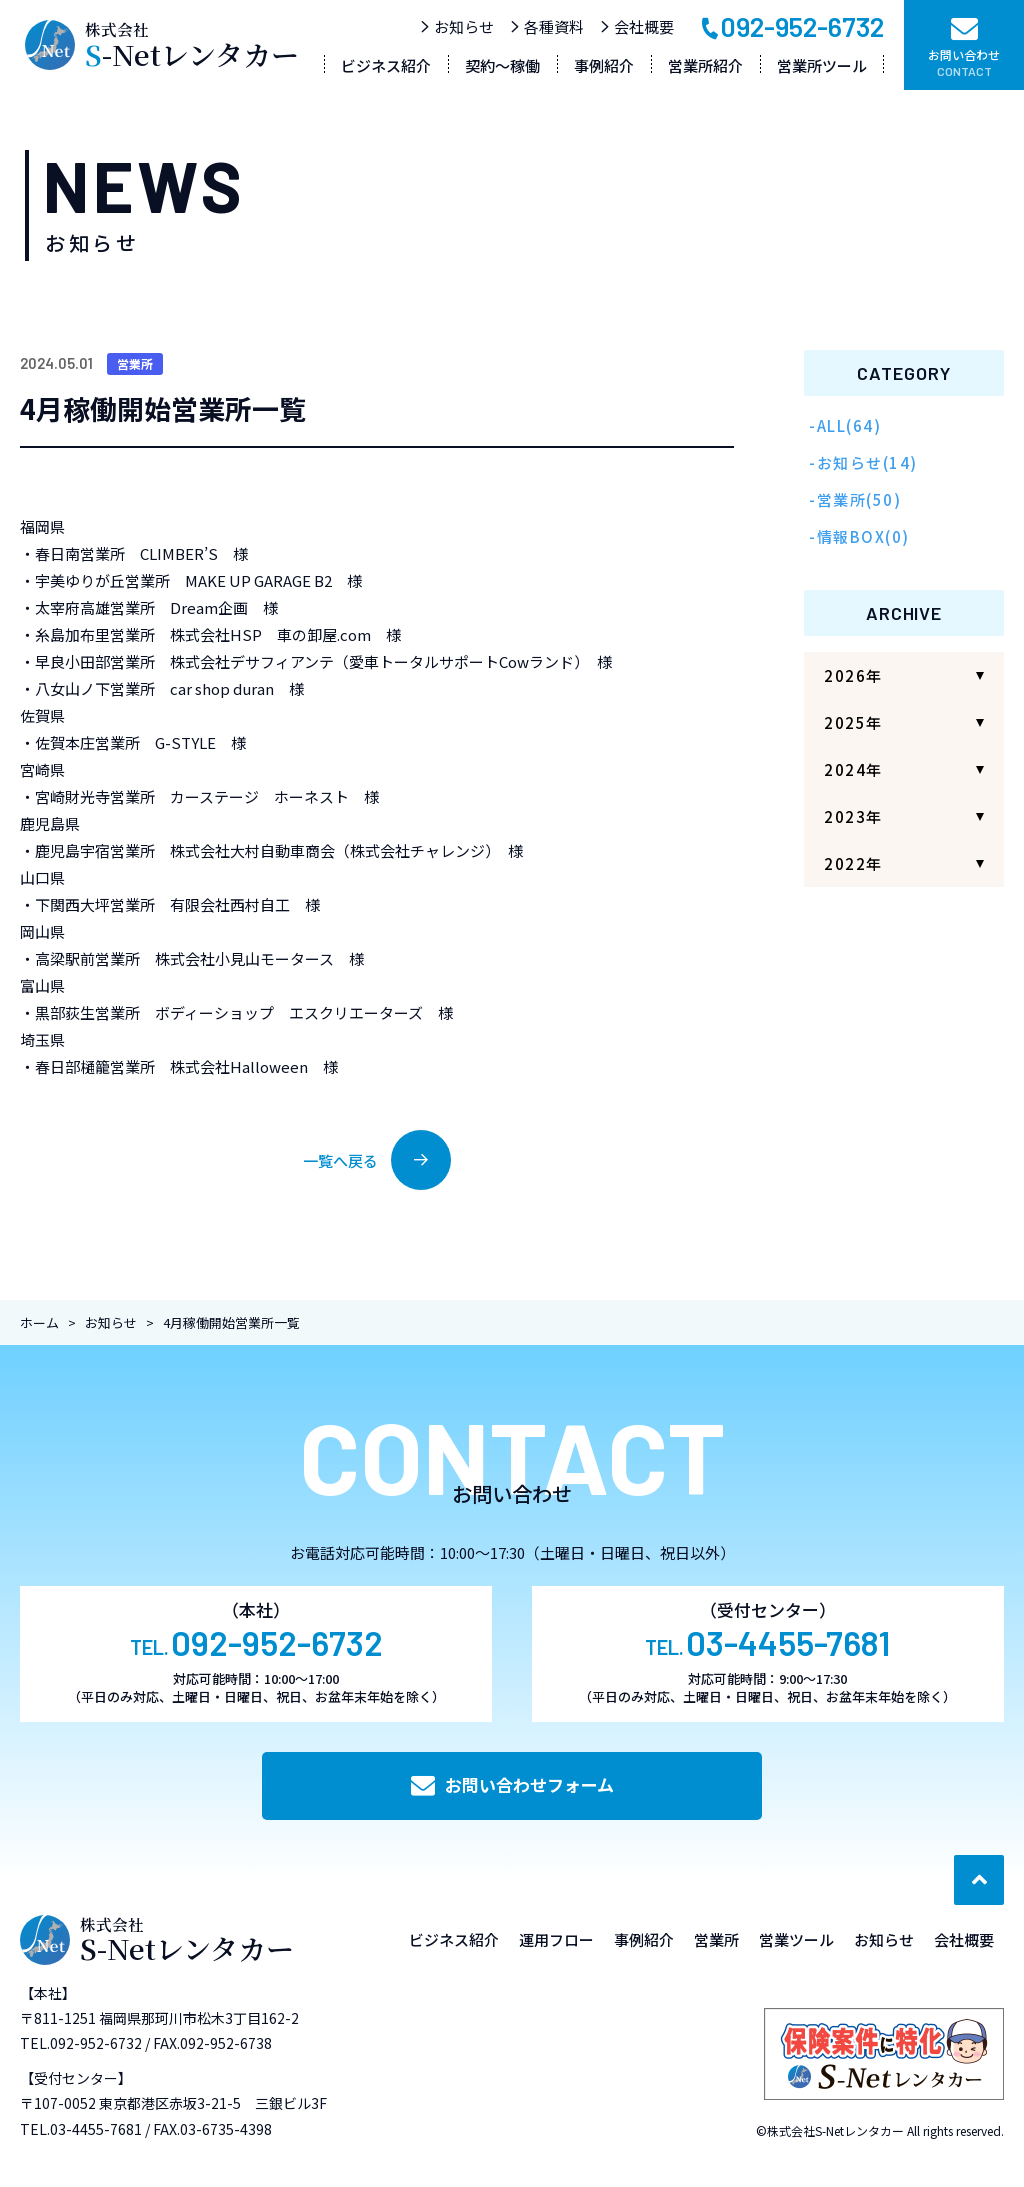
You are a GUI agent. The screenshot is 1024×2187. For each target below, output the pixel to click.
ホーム (39, 1322)
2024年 (853, 769)
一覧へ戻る (377, 1160)
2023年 (853, 816)
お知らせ (456, 26)
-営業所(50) (855, 499)
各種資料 (546, 26)
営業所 (135, 363)
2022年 (853, 863)
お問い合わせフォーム (512, 1784)
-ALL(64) (845, 425)
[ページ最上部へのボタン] (979, 1880)
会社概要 (636, 26)
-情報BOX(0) (859, 536)
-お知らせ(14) (863, 462)
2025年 (853, 722)
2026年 (853, 675)
